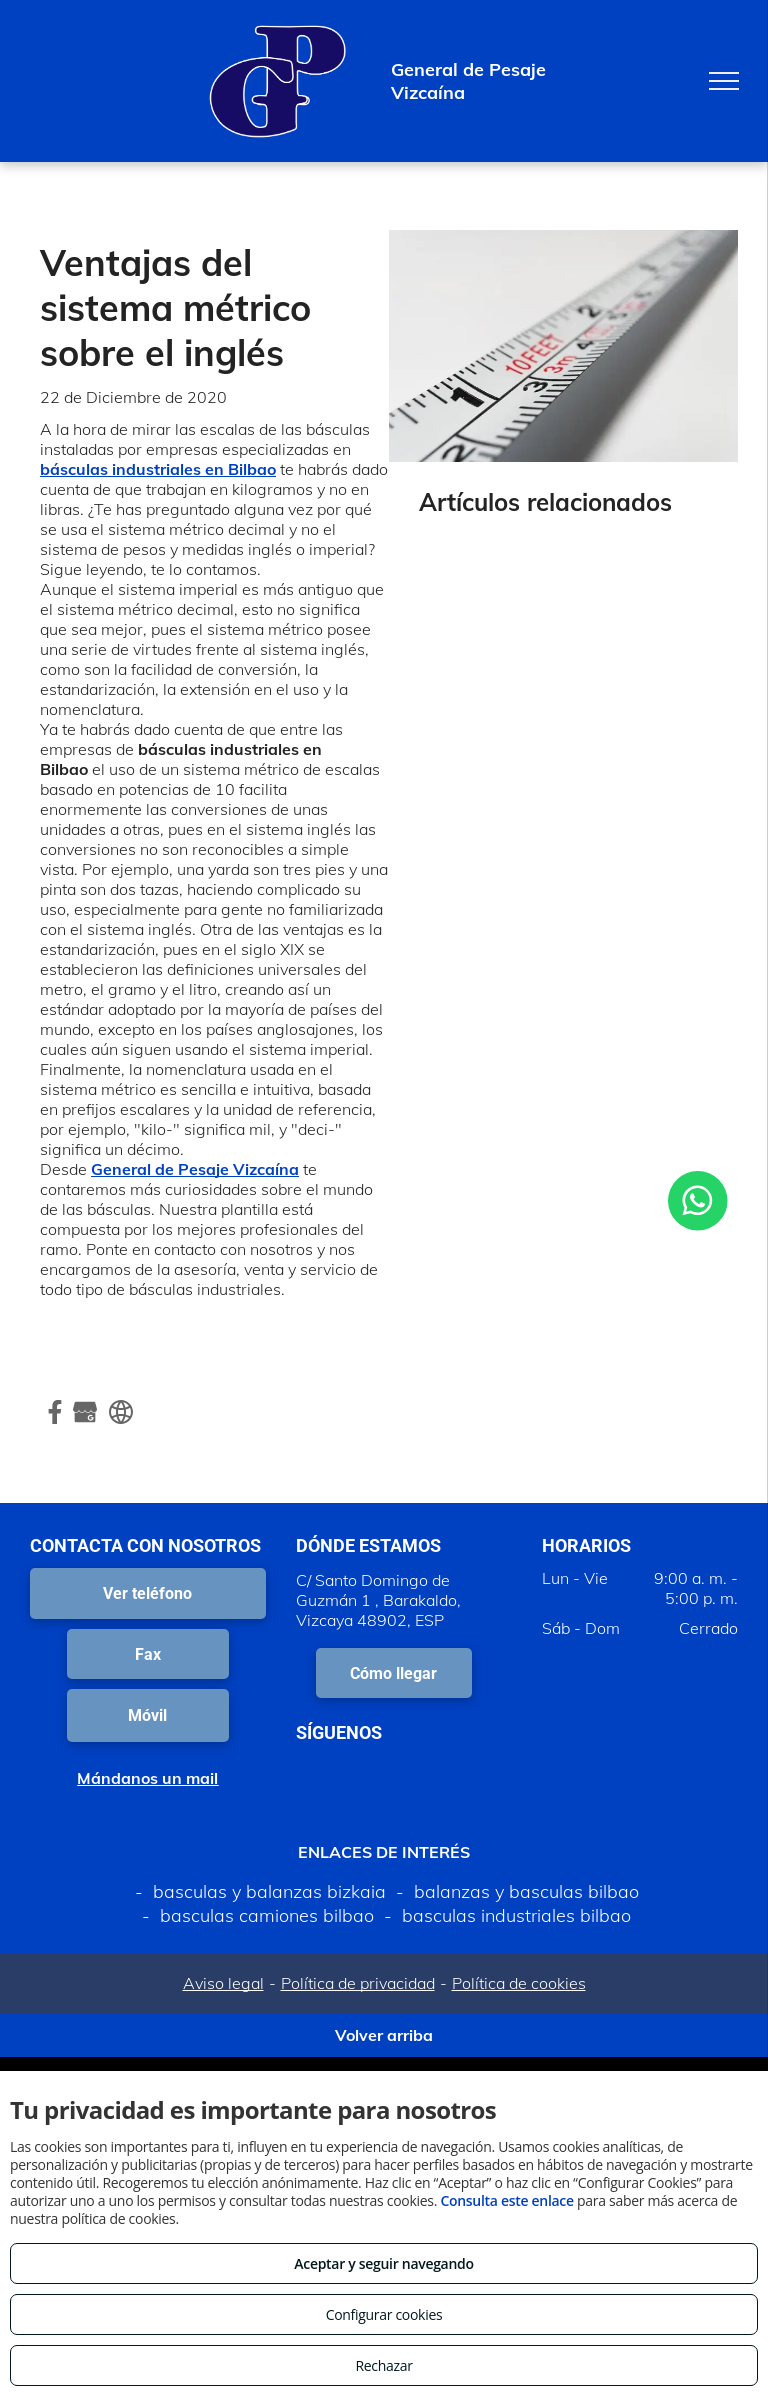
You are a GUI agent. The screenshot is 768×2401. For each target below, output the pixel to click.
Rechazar (383, 2365)
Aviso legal (223, 1983)
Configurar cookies (384, 2314)
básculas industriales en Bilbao (158, 469)
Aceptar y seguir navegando (383, 2263)
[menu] (724, 81)
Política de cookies (519, 1983)
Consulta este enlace (506, 2200)
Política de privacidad (358, 1983)
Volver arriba (384, 2035)
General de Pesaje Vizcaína (195, 1169)
